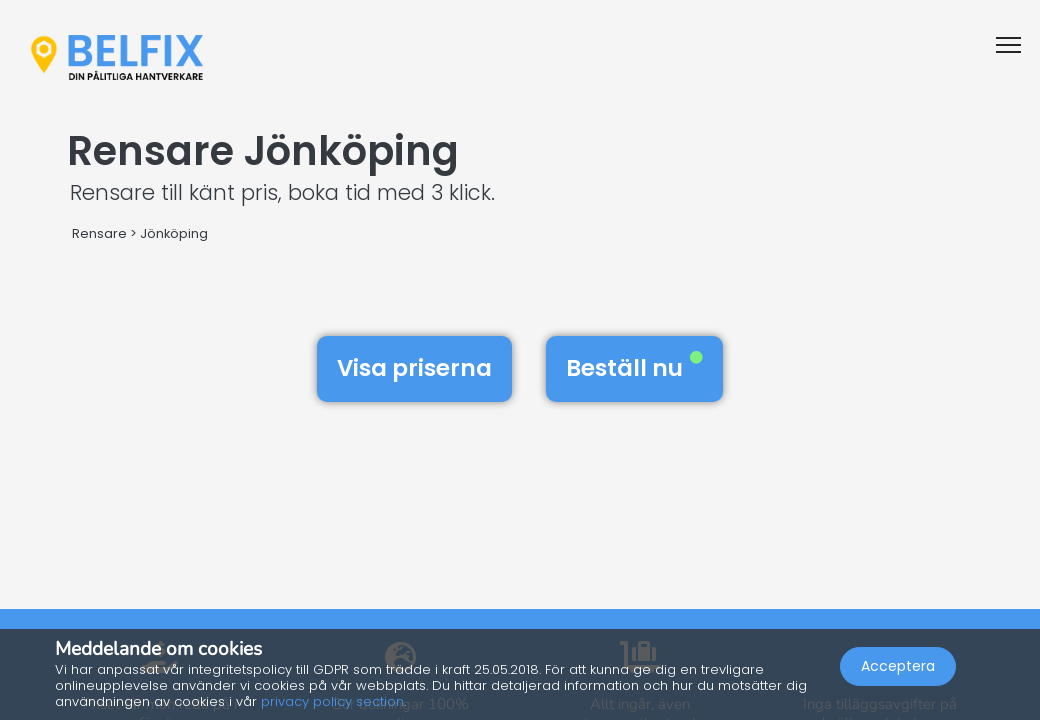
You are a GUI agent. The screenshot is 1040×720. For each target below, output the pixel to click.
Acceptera (898, 666)
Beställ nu (634, 368)
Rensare (99, 233)
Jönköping (174, 233)
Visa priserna (414, 368)
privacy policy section (332, 701)
